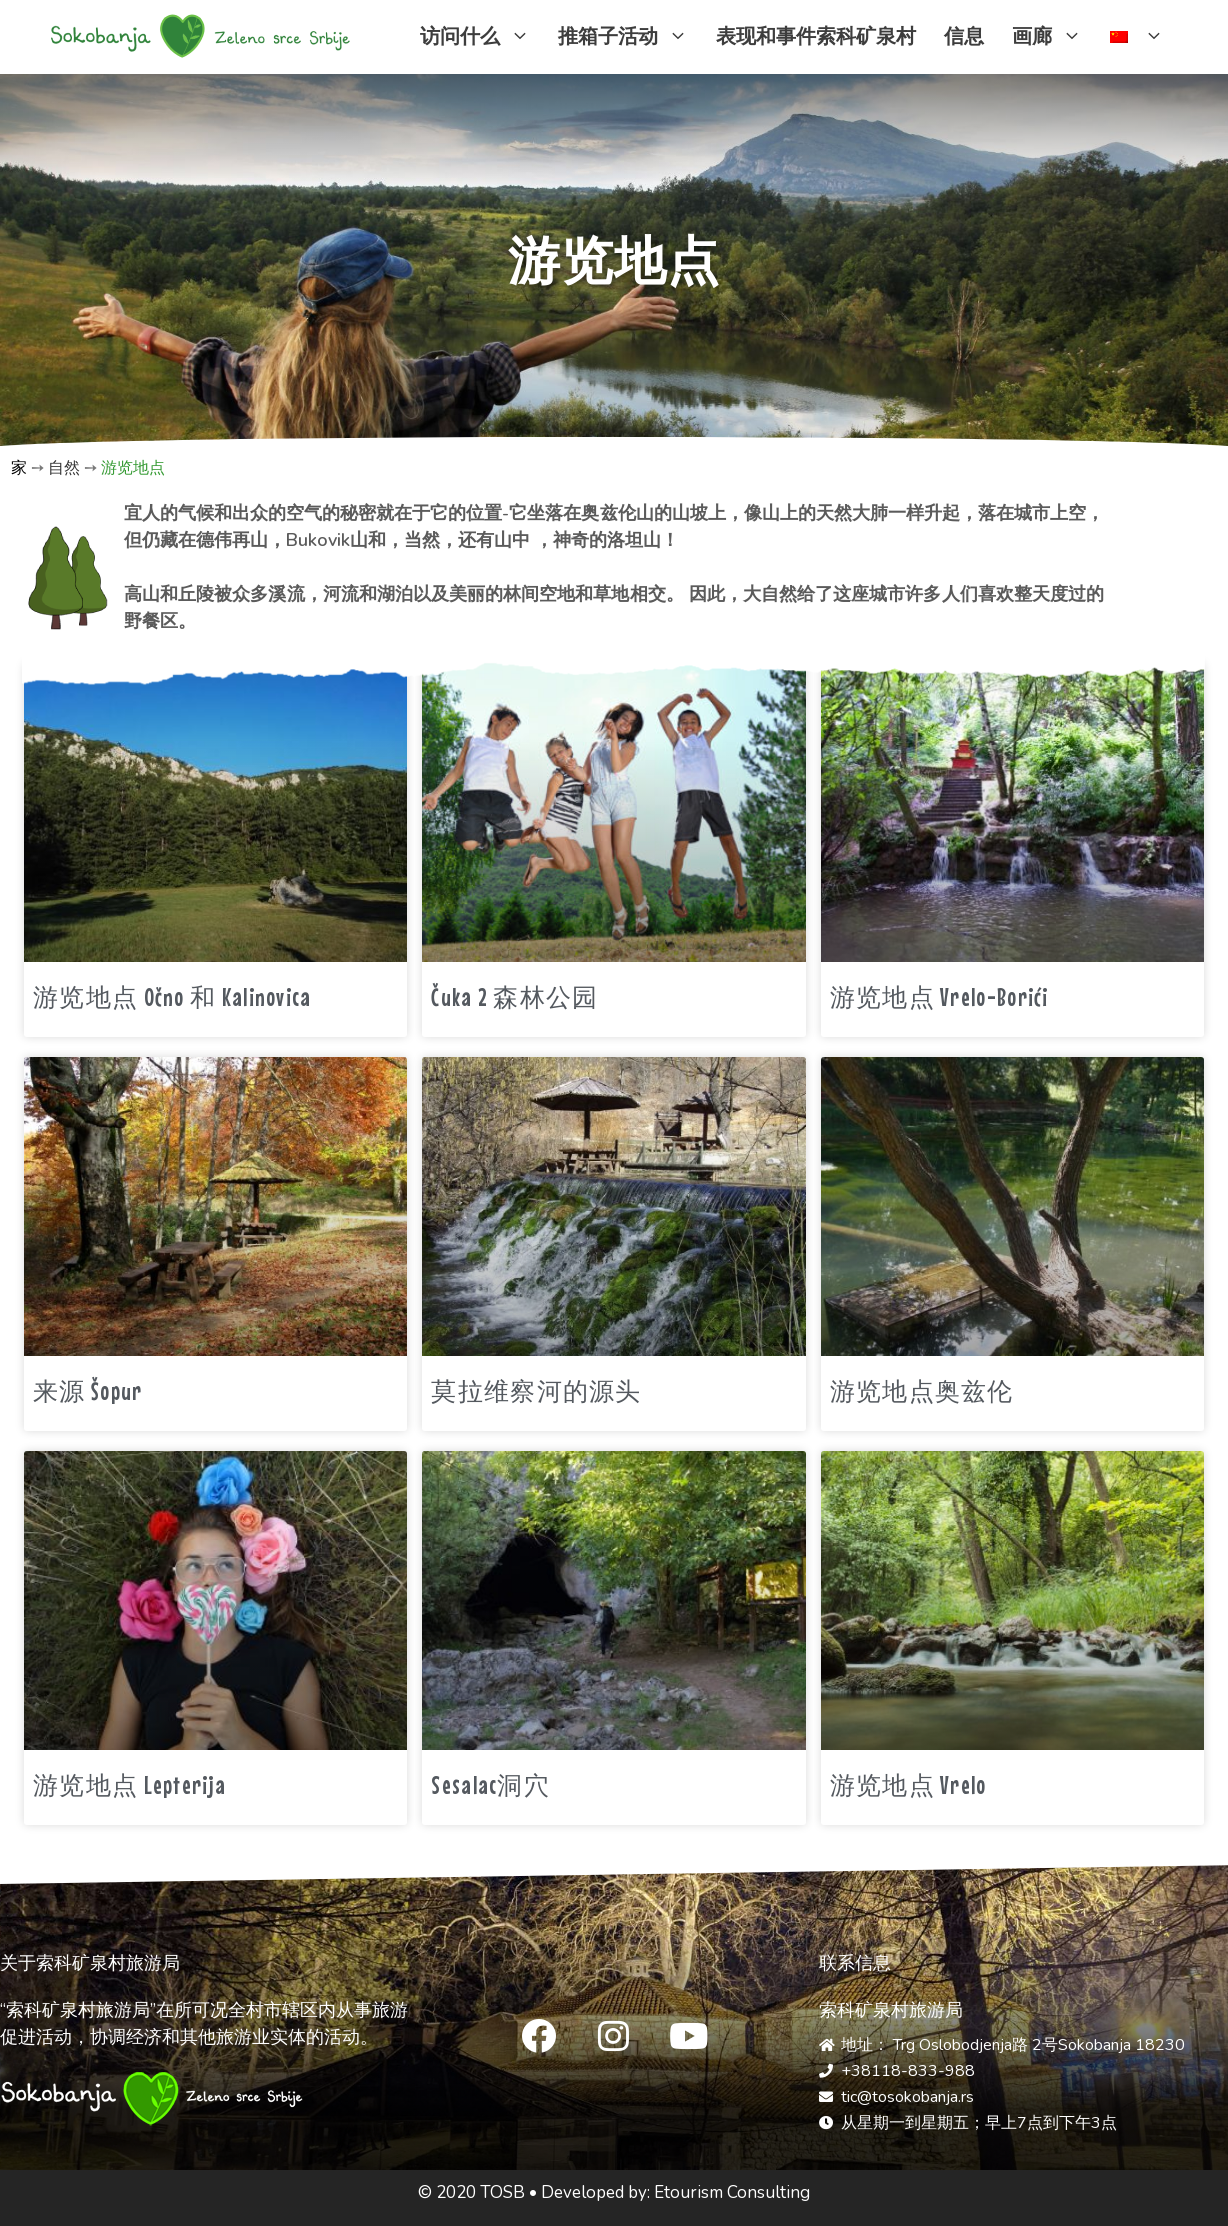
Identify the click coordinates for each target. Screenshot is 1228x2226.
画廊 (1054, 37)
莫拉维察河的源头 (536, 1391)
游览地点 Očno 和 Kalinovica (172, 997)
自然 (64, 468)
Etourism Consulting (732, 2192)
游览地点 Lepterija (129, 1785)
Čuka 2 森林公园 (514, 997)
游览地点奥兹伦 (922, 1391)
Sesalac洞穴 (490, 1785)
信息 (964, 36)
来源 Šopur (87, 1391)
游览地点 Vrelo (908, 1785)
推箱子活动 (630, 37)
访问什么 (482, 37)
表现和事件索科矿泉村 (816, 36)
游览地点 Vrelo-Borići (939, 997)
